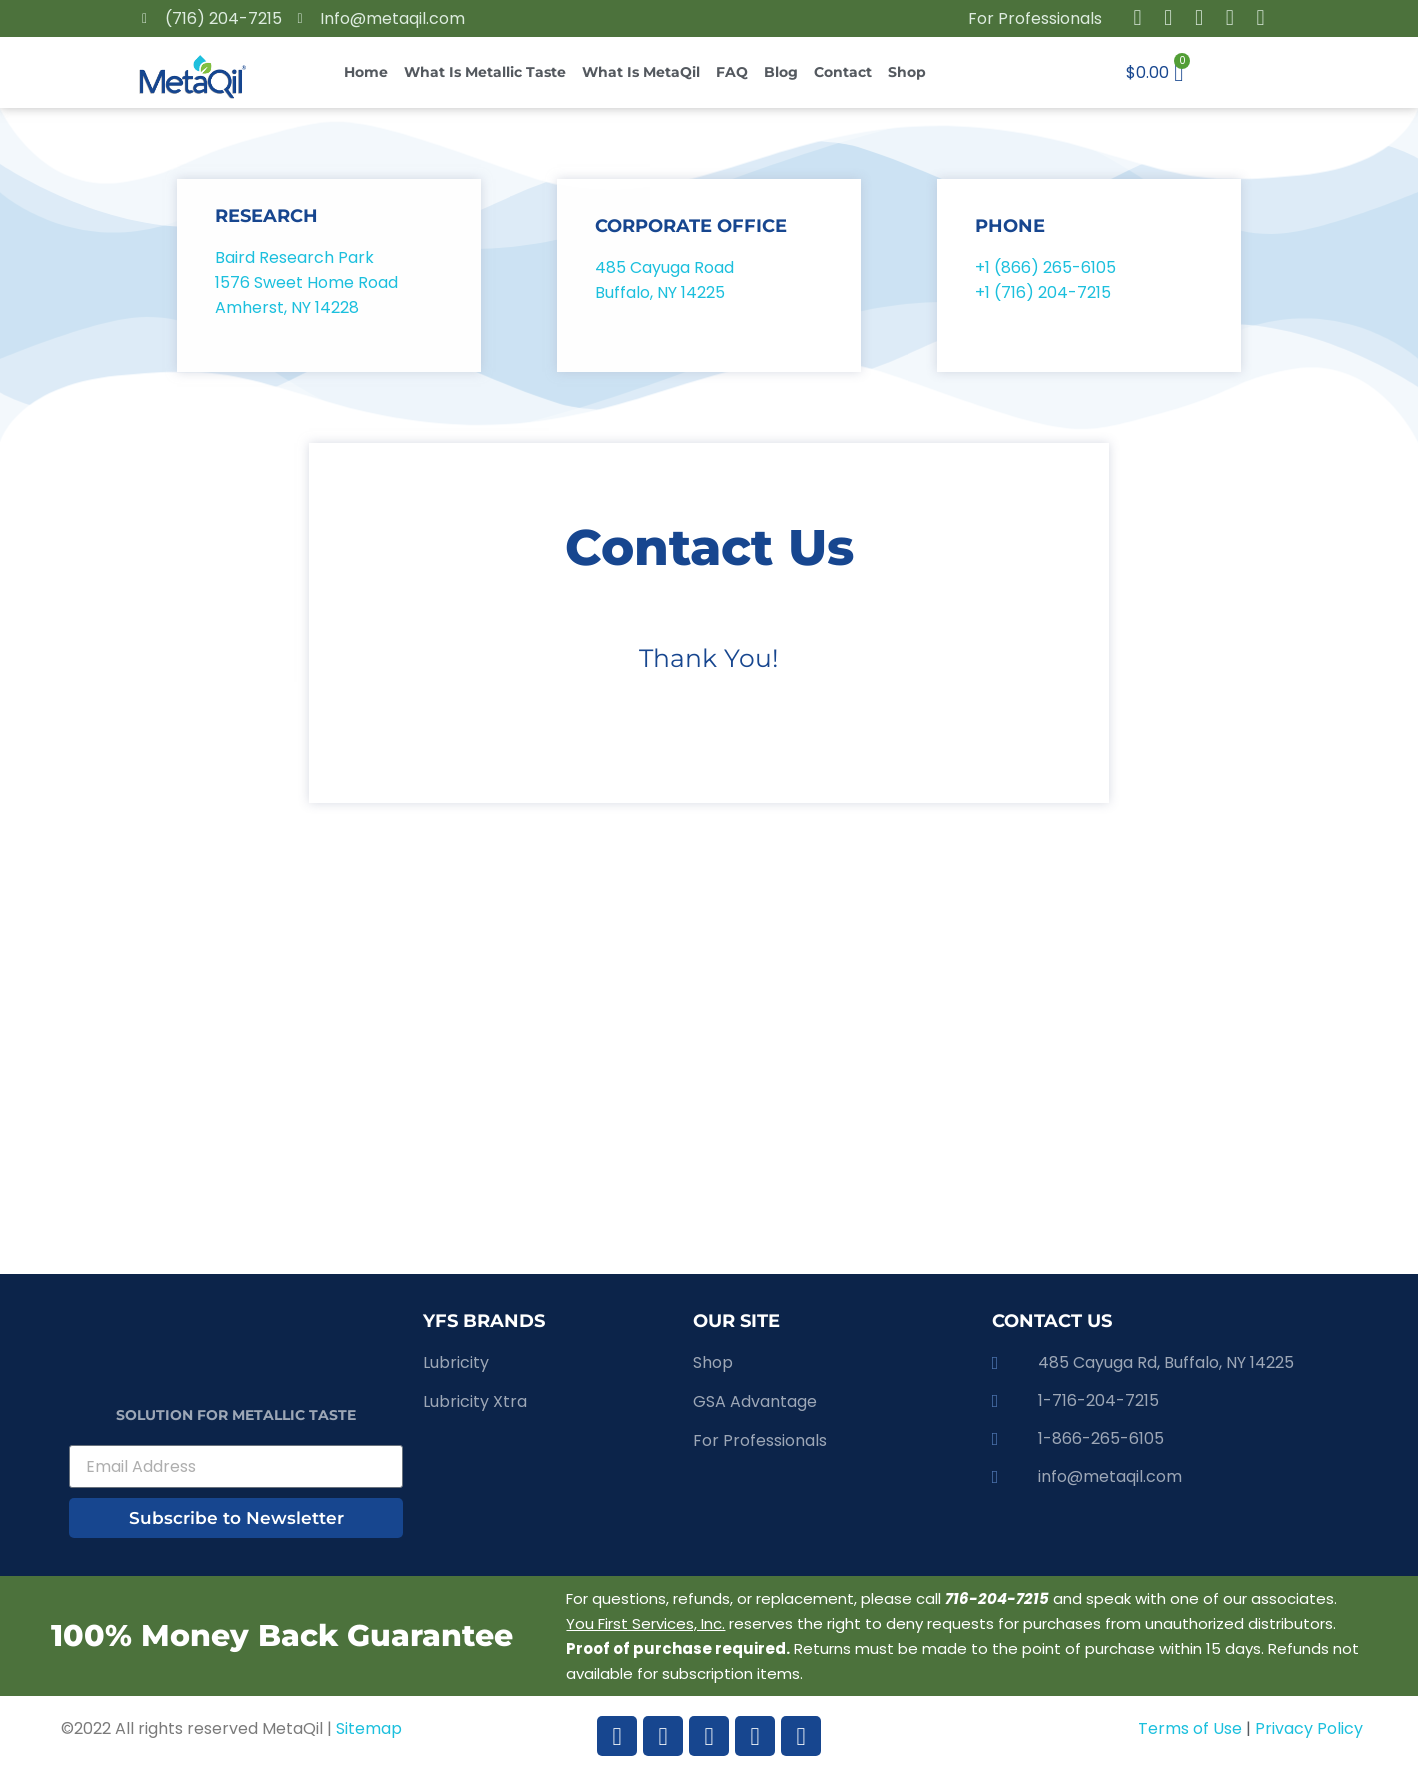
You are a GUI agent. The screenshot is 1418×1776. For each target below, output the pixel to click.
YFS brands (484, 1321)
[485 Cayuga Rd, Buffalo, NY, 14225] (709, 1074)
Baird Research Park (294, 257)
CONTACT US (1052, 1321)
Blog (781, 72)
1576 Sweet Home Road (306, 282)
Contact (843, 72)
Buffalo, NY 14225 (662, 292)
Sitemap (369, 1728)
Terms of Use (1192, 1728)
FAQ (732, 72)
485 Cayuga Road (664, 267)
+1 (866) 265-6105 (1045, 267)
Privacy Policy (1309, 1728)
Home (366, 72)
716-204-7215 (997, 1598)
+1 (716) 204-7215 (1043, 292)
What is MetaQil (641, 72)
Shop (907, 72)
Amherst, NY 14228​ (287, 307)
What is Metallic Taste (485, 72)
